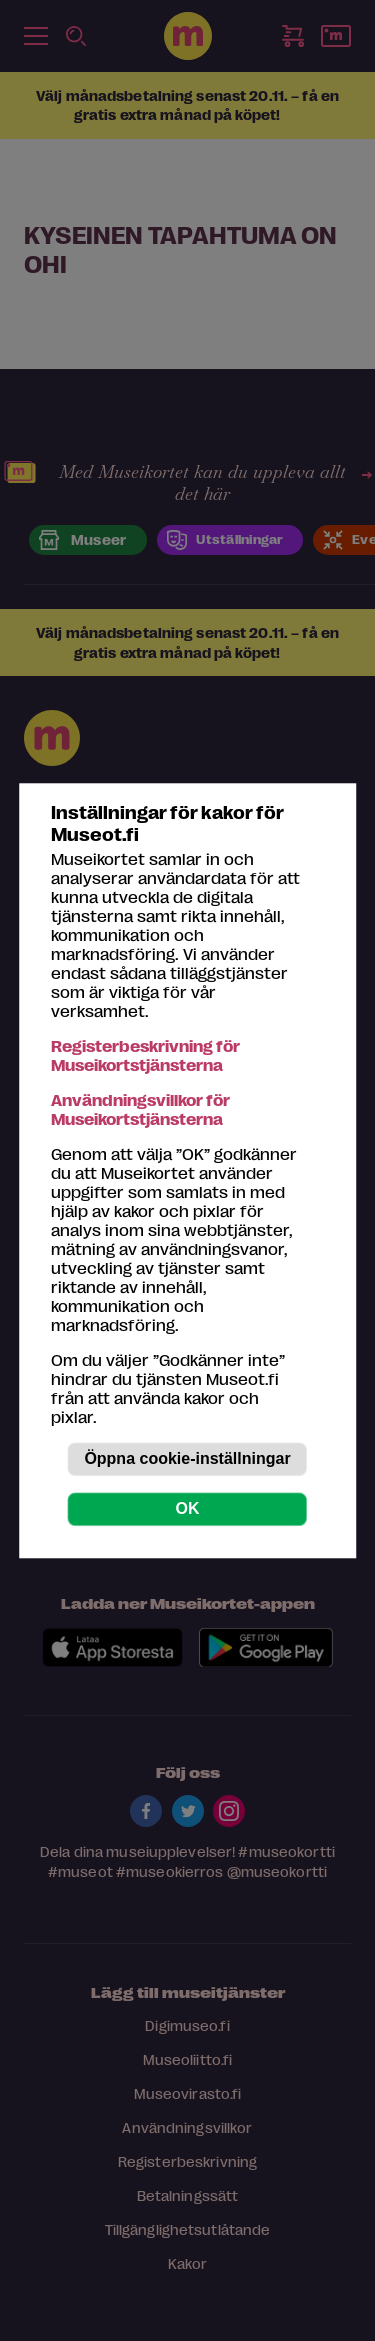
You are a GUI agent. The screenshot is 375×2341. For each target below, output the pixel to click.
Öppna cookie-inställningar (187, 1458)
